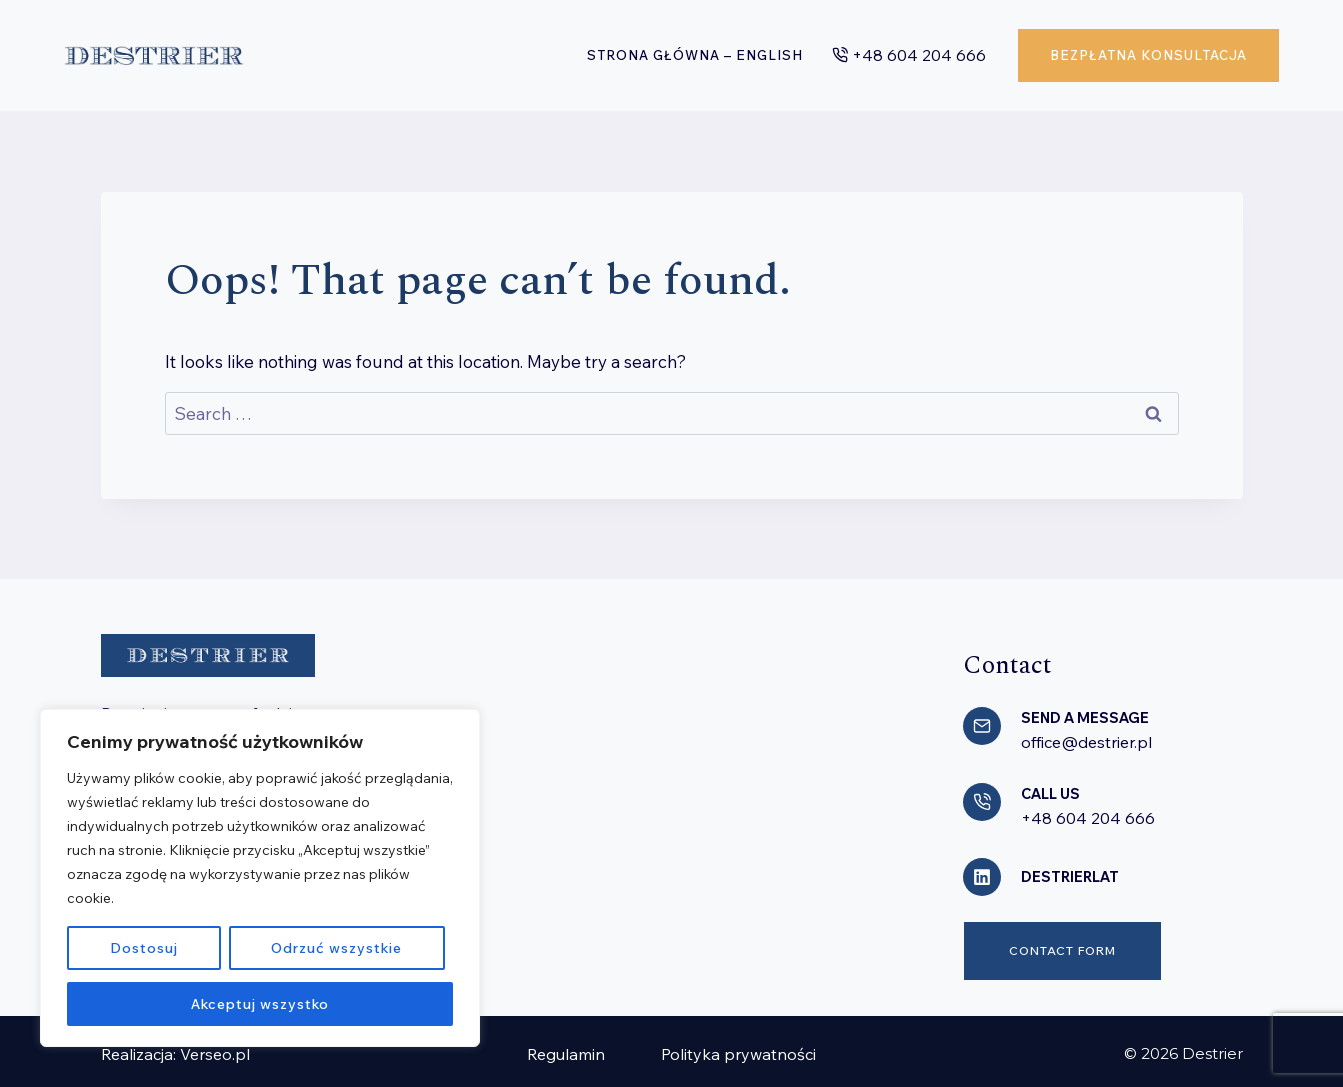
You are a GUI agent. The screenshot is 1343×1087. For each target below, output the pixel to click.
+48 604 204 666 (1088, 815)
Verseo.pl (215, 1048)
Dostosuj (143, 948)
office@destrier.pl (1086, 741)
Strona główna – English (695, 55)
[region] (260, 878)
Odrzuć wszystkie (336, 948)
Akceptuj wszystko (260, 1004)
